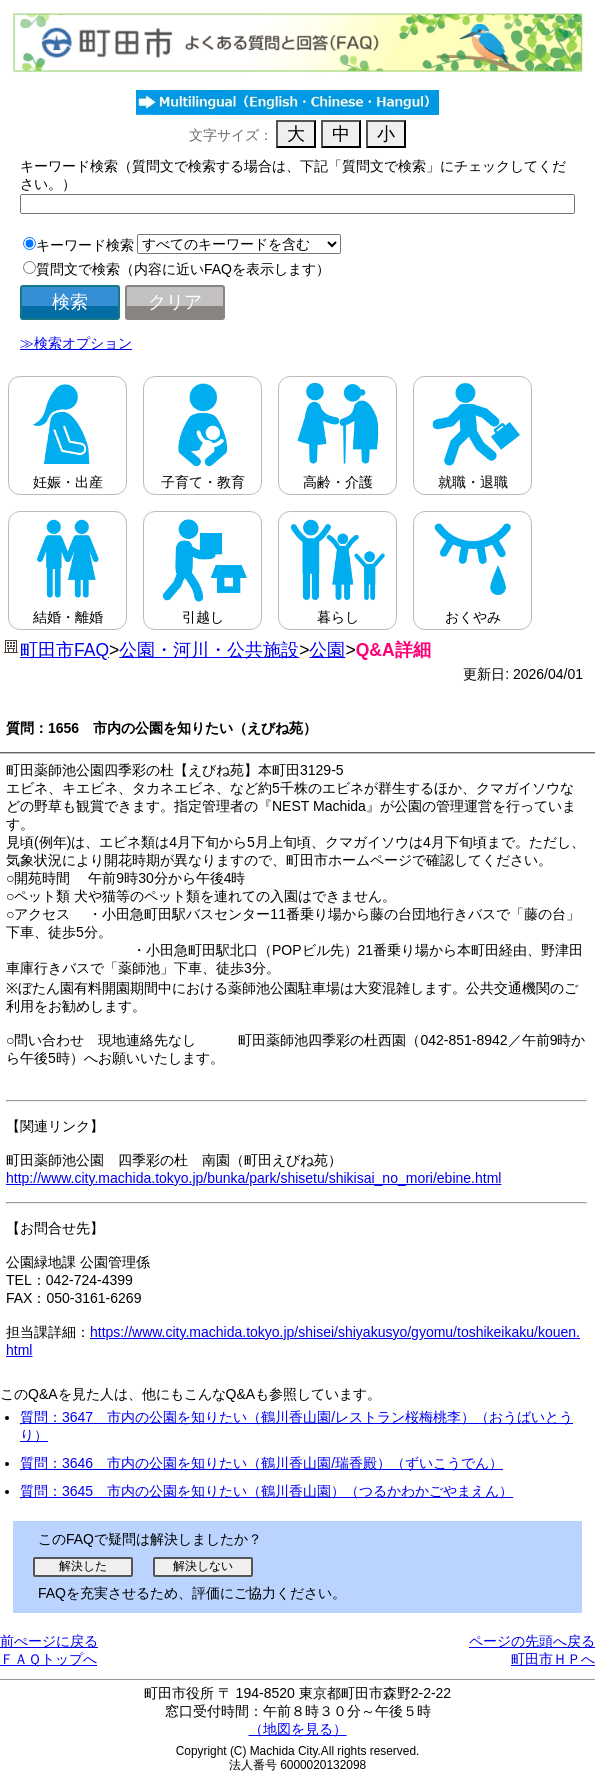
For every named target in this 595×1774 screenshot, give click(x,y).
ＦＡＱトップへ (48, 1659)
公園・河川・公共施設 (209, 650)
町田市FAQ (64, 650)
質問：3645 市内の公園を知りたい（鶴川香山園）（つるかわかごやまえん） (266, 1491)
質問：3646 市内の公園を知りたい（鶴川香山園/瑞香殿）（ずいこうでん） (261, 1463)
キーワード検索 (85, 245)
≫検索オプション (76, 343)
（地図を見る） (298, 1729)
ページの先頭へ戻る (532, 1641)
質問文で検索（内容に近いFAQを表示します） (183, 269)
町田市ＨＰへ (553, 1659)
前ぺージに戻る (49, 1641)
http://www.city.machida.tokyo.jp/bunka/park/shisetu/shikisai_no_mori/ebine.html (253, 1178)
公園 (327, 650)
